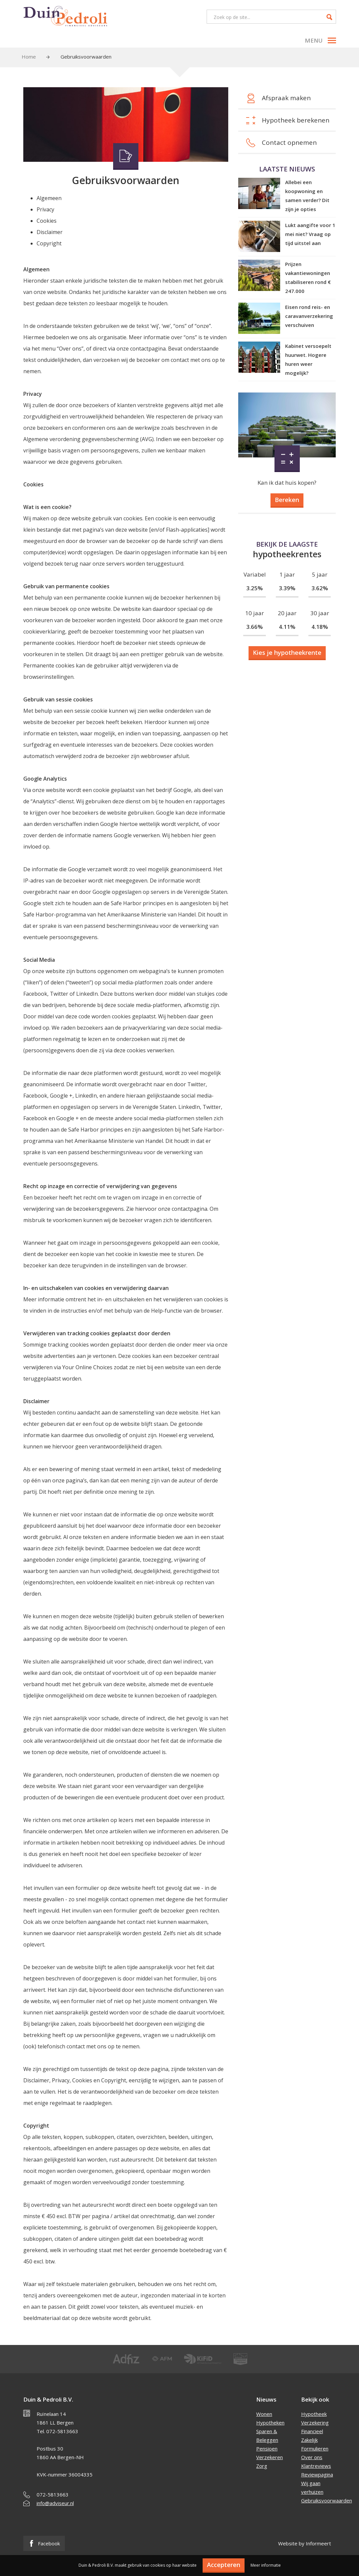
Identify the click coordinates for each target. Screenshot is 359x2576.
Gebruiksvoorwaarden (326, 2500)
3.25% (254, 588)
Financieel (312, 2431)
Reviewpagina (317, 2474)
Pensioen (266, 2448)
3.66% (254, 627)
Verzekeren (269, 2457)
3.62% (319, 588)
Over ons (311, 2457)
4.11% (287, 627)
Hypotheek (314, 2414)
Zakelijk (309, 2440)
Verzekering (315, 2422)
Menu (320, 40)
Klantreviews (316, 2465)
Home (29, 56)
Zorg (261, 2465)
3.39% (287, 588)
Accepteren (223, 2565)
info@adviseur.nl (55, 2503)
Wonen (264, 2414)
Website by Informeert (304, 2543)
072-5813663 (53, 2494)
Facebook (44, 2543)
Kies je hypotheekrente (287, 652)
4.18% (319, 627)
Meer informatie (266, 2565)
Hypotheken (270, 2422)
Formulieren (314, 2448)
